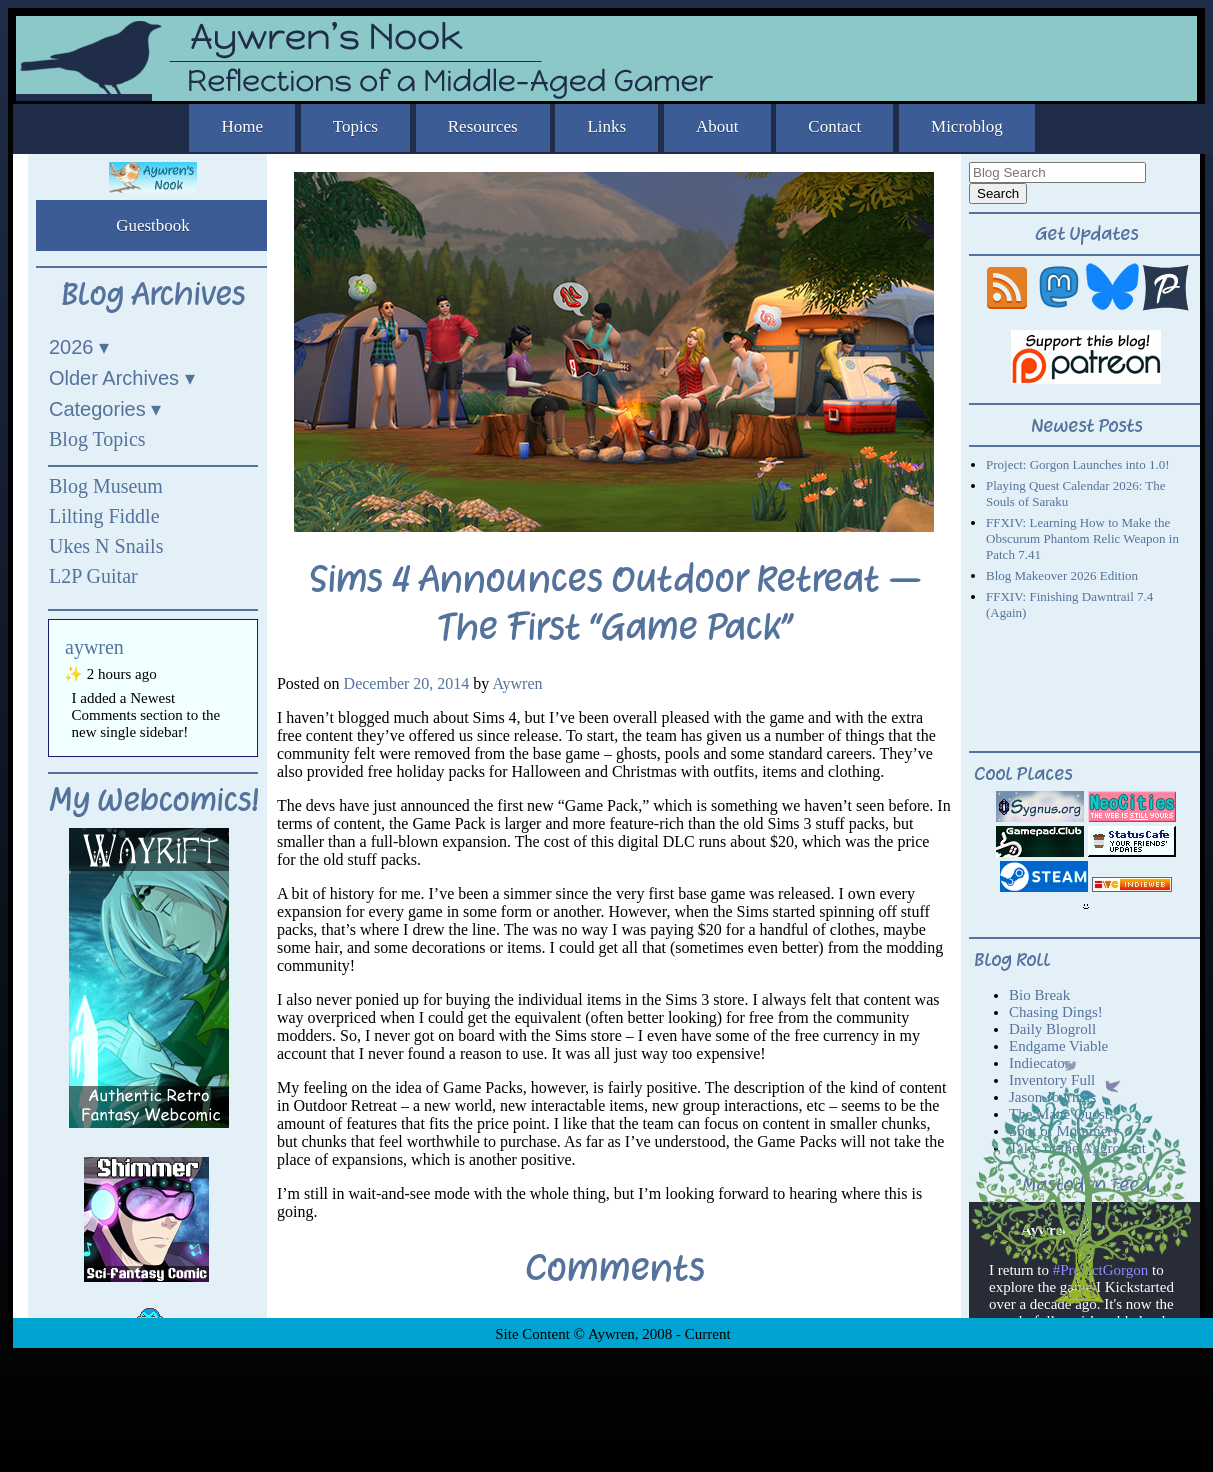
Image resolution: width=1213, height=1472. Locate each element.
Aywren (517, 683)
